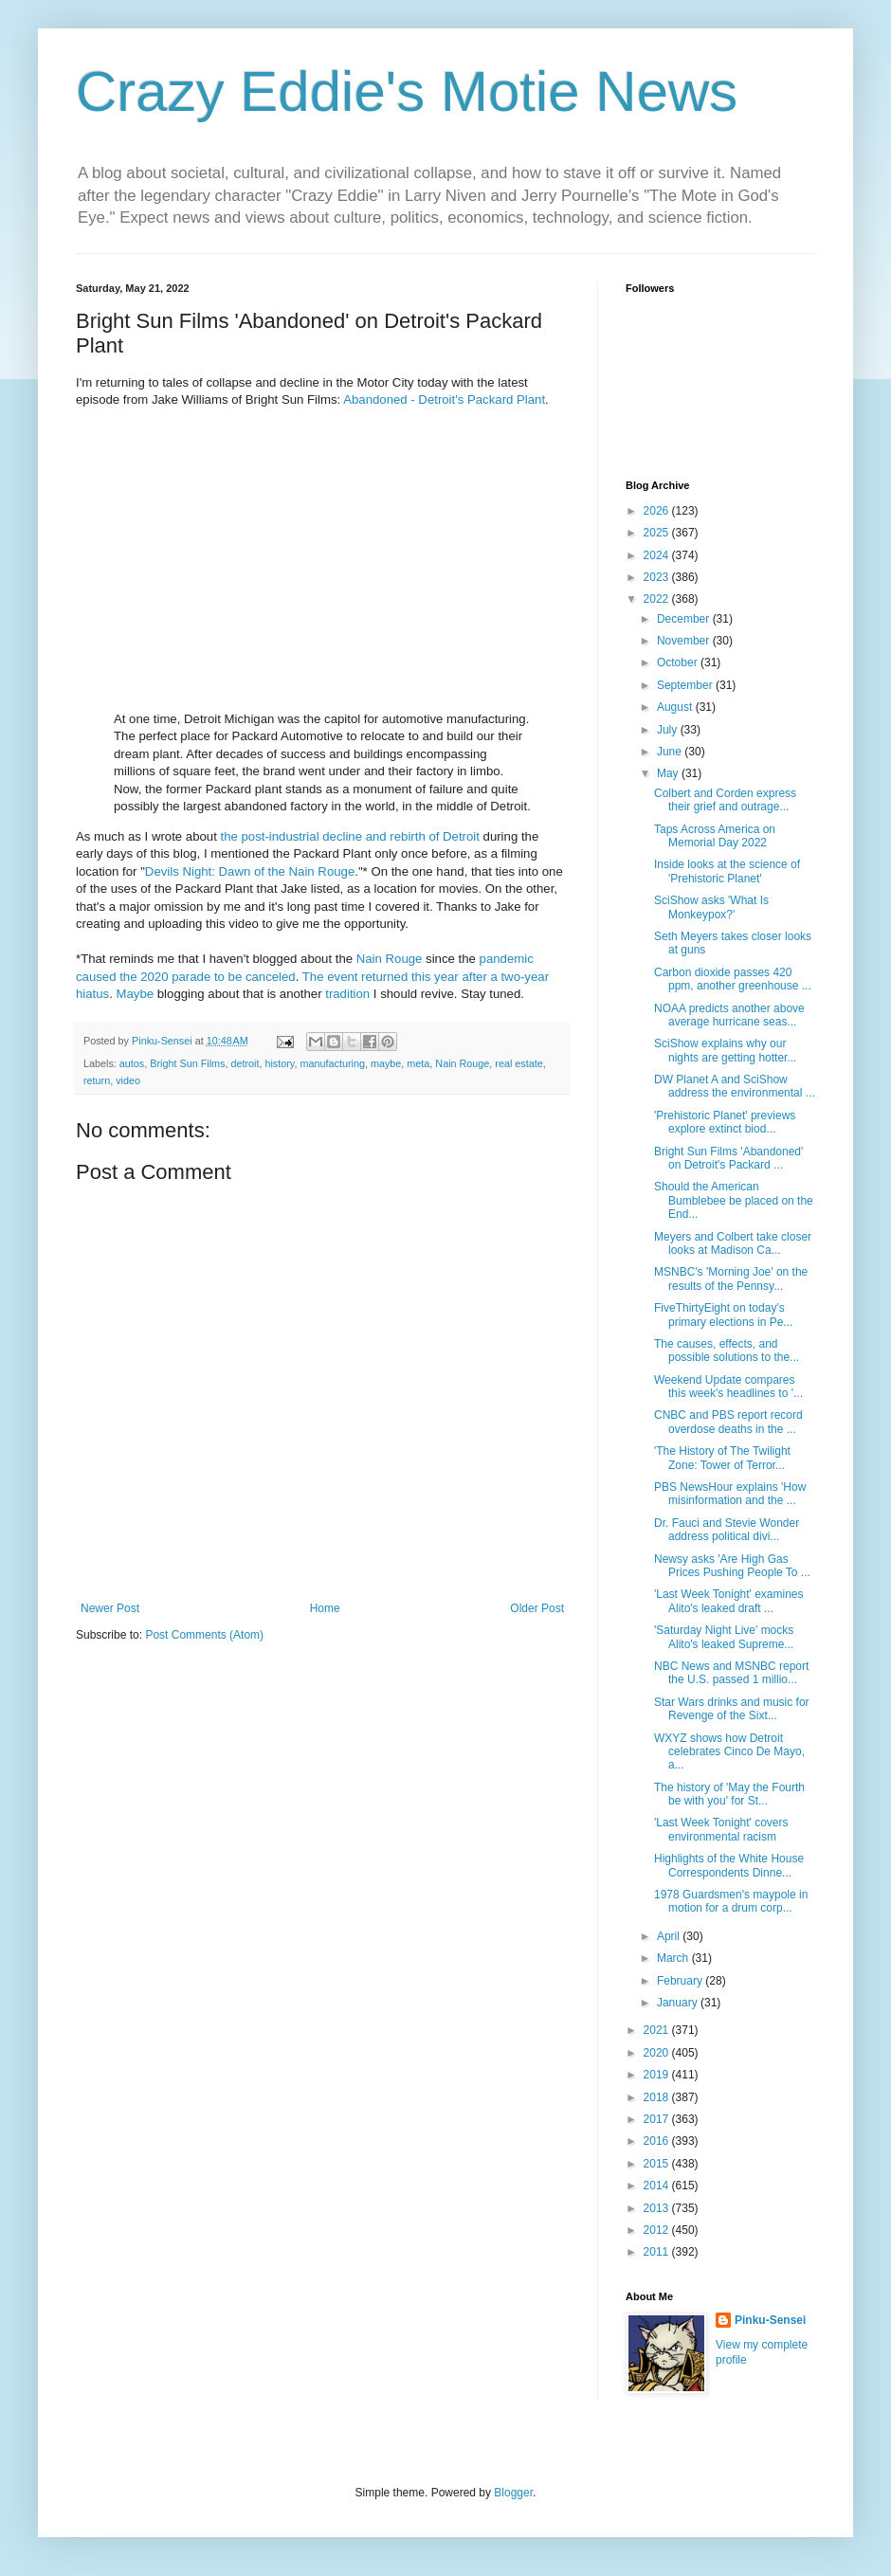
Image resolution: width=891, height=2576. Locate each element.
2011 (658, 2252)
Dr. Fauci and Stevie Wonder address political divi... (726, 1529)
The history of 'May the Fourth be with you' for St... (729, 1794)
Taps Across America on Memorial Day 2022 (714, 836)
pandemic (507, 959)
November (685, 640)
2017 (658, 2119)
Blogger (513, 2492)
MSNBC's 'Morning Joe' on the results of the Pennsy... (731, 1278)
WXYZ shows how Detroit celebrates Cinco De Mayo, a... (729, 1752)
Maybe (136, 994)
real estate (518, 1063)
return (96, 1080)
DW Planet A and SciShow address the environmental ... (734, 1086)
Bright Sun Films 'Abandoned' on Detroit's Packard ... (728, 1158)
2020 (658, 2052)
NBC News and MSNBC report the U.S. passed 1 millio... (731, 1673)
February (681, 1980)
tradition (347, 994)
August (676, 707)
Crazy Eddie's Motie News (406, 91)
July (669, 729)
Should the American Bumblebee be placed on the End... (733, 1200)
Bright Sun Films (187, 1063)
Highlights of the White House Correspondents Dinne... (729, 1865)
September (686, 685)
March (674, 1958)
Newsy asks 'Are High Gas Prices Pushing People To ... (732, 1565)
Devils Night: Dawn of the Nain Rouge (250, 871)
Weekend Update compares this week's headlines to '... (728, 1386)
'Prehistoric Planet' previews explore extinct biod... (724, 1122)
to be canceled (255, 977)
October (678, 662)
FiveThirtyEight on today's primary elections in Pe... (723, 1314)
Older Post (537, 1608)
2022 (658, 599)
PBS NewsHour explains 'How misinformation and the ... (730, 1493)
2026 (658, 510)
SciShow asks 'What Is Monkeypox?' (711, 907)
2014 (658, 2185)
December (685, 619)
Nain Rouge (389, 959)
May (669, 773)
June (670, 751)
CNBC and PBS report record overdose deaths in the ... (728, 1421)
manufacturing (332, 1063)
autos (131, 1063)
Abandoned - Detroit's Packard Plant (444, 399)
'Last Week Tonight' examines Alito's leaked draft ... (729, 1600)
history (279, 1063)
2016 (658, 2141)
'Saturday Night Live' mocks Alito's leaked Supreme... (723, 1637)
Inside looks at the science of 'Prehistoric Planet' (727, 871)
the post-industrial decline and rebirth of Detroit (349, 836)
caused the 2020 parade (143, 977)
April (669, 1936)
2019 (658, 2074)
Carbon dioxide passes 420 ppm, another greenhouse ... (732, 979)
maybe (386, 1063)
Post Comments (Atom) (204, 1635)
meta (418, 1063)
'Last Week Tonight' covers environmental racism (721, 1829)
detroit (244, 1063)
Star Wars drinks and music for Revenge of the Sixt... (731, 1709)
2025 (658, 532)
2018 (658, 2097)
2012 (658, 2230)
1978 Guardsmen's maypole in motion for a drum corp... (731, 1901)
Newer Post (110, 1608)
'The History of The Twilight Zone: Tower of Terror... (722, 1457)
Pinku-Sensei (770, 2320)
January (678, 2002)
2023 (658, 577)
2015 (658, 2163)
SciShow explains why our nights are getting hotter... (725, 1050)
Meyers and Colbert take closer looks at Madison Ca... (732, 1243)
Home (325, 1608)
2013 (658, 2208)
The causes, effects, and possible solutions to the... (726, 1350)
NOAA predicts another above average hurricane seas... (729, 1015)
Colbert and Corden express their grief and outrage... (725, 800)
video (128, 1080)
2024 (658, 555)
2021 (658, 2030)
